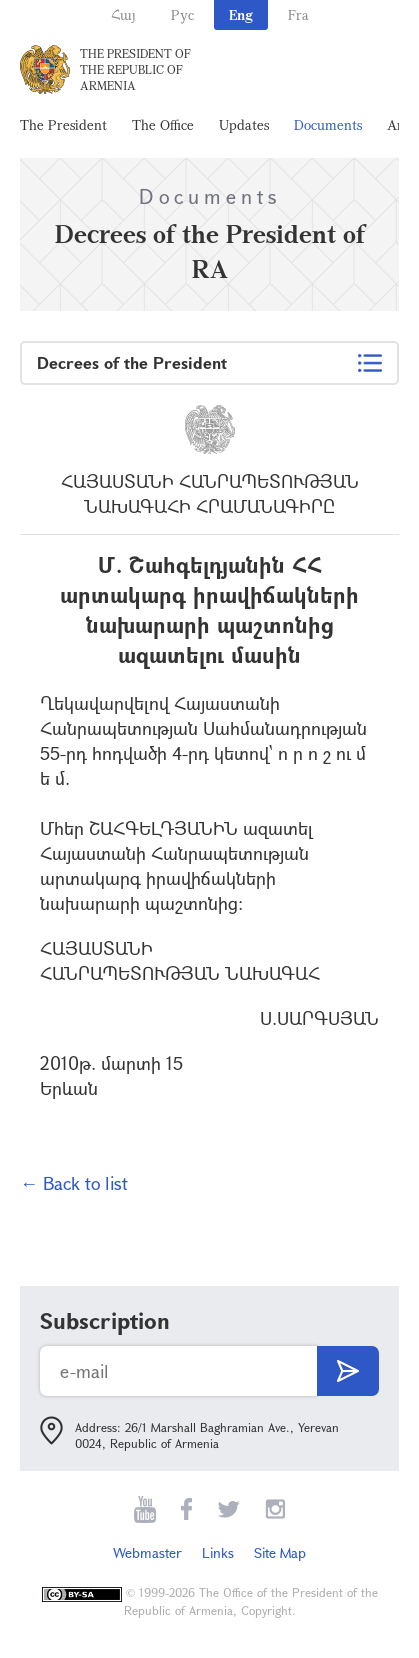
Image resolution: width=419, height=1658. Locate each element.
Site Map (280, 1552)
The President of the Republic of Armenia (135, 69)
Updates (244, 124)
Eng (241, 14)
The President (63, 124)
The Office (163, 124)
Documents (328, 124)
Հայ (123, 14)
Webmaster (147, 1552)
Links (218, 1552)
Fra (298, 14)
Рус (182, 14)
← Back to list (74, 1183)
